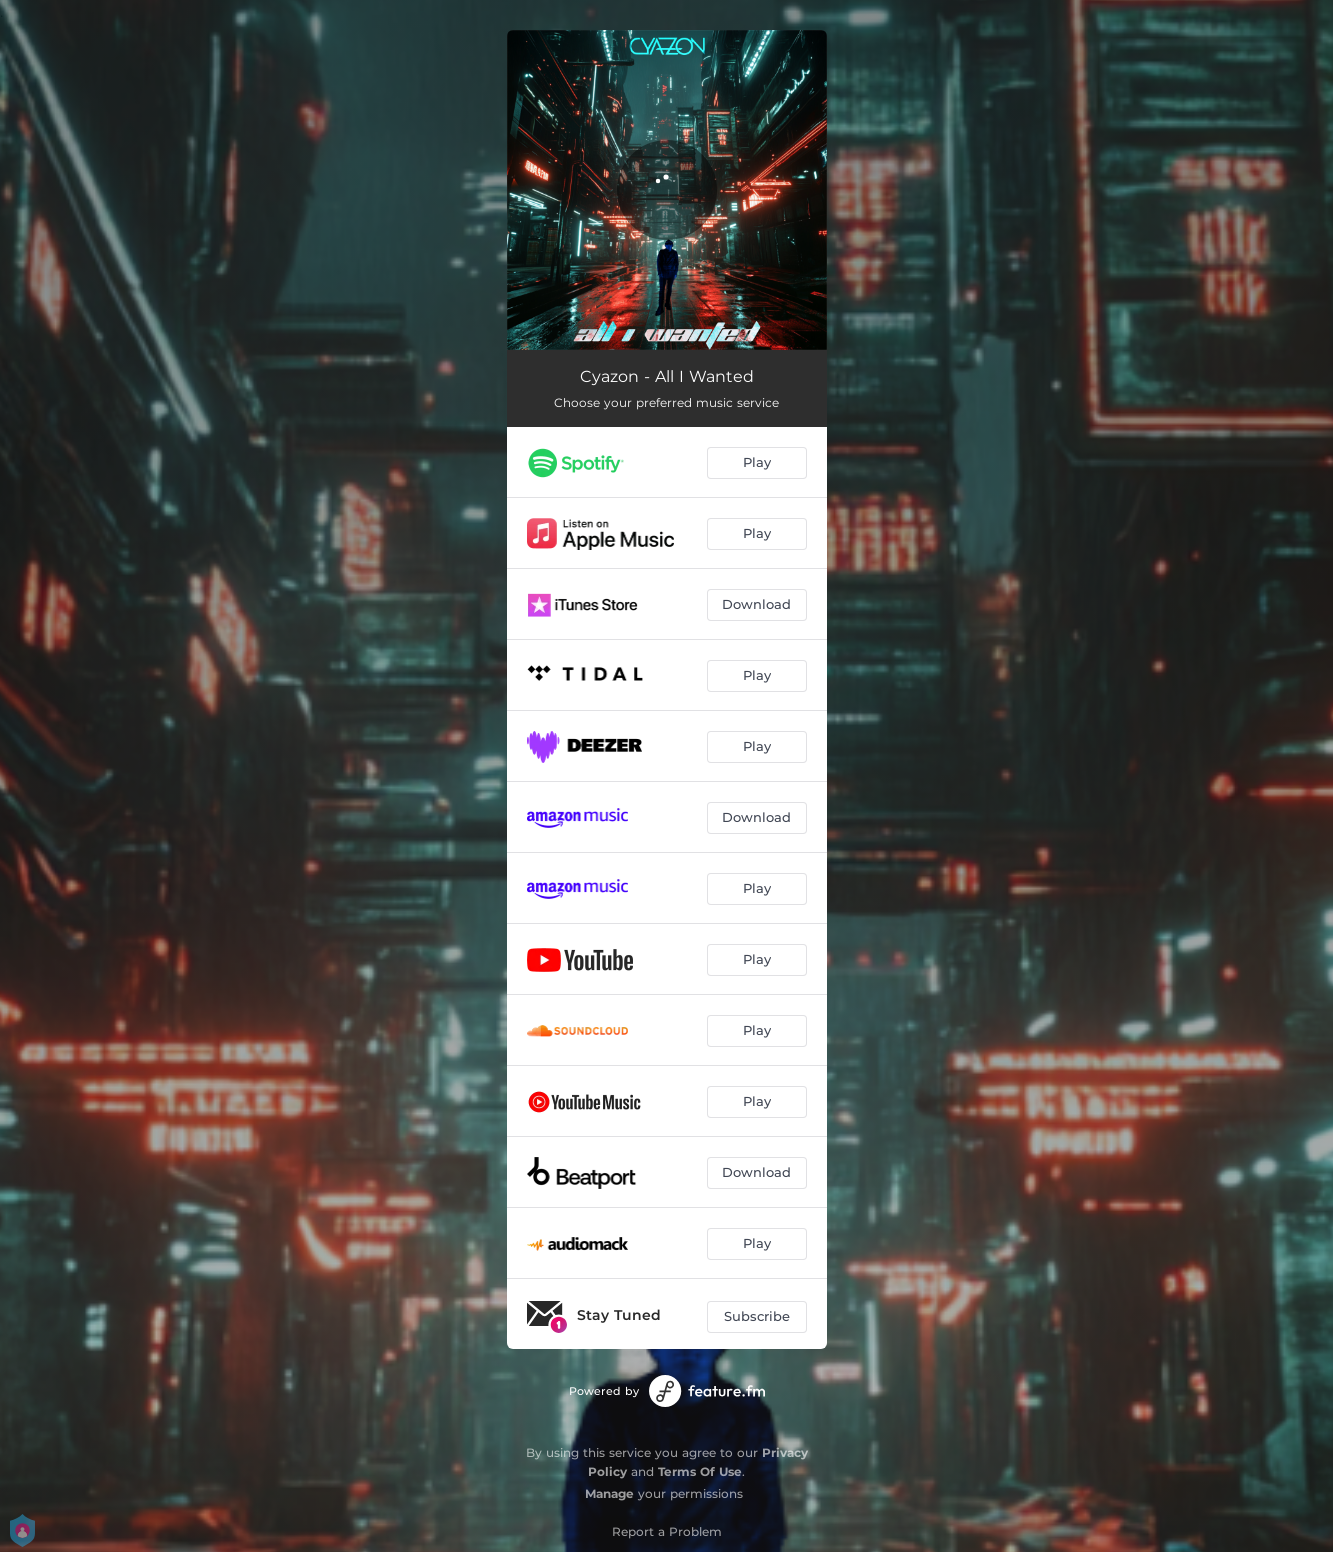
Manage (609, 1493)
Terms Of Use (700, 1471)
